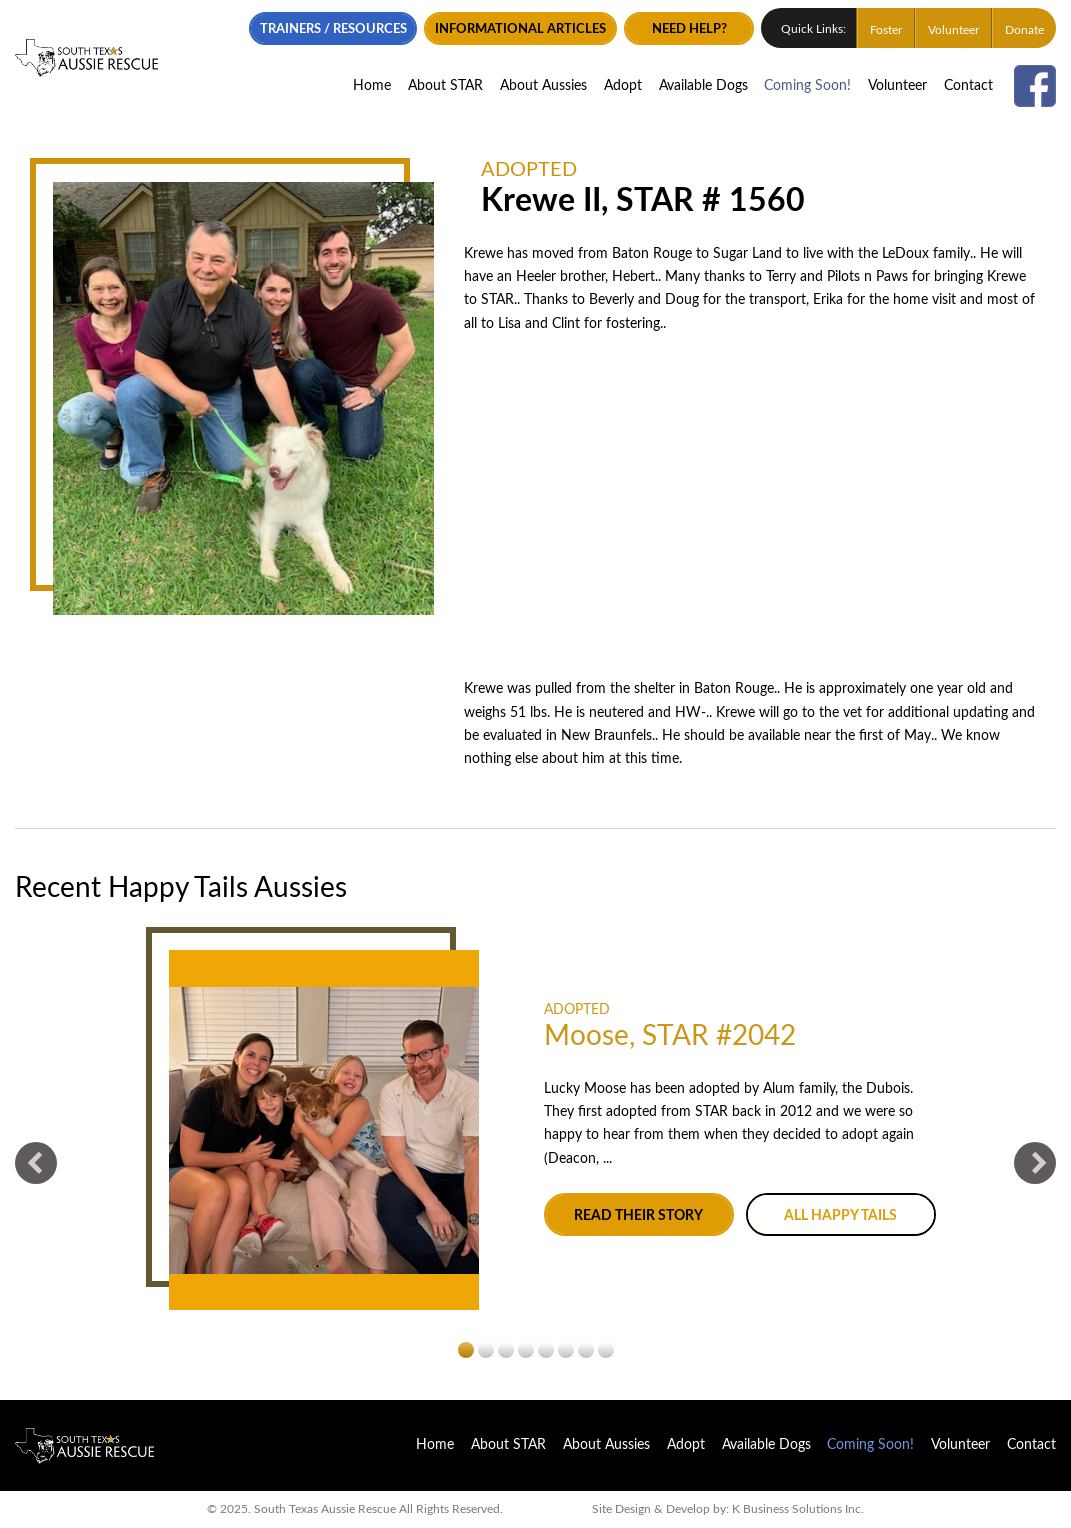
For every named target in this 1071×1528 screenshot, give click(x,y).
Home (372, 86)
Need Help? (689, 29)
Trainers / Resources (333, 29)
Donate (1024, 30)
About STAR (445, 86)
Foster (886, 30)
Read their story (638, 1216)
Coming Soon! (807, 86)
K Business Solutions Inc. (798, 1509)
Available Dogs (703, 86)
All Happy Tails (840, 1216)
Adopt (623, 86)
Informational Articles (520, 29)
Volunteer (953, 30)
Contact (968, 86)
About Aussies (543, 86)
